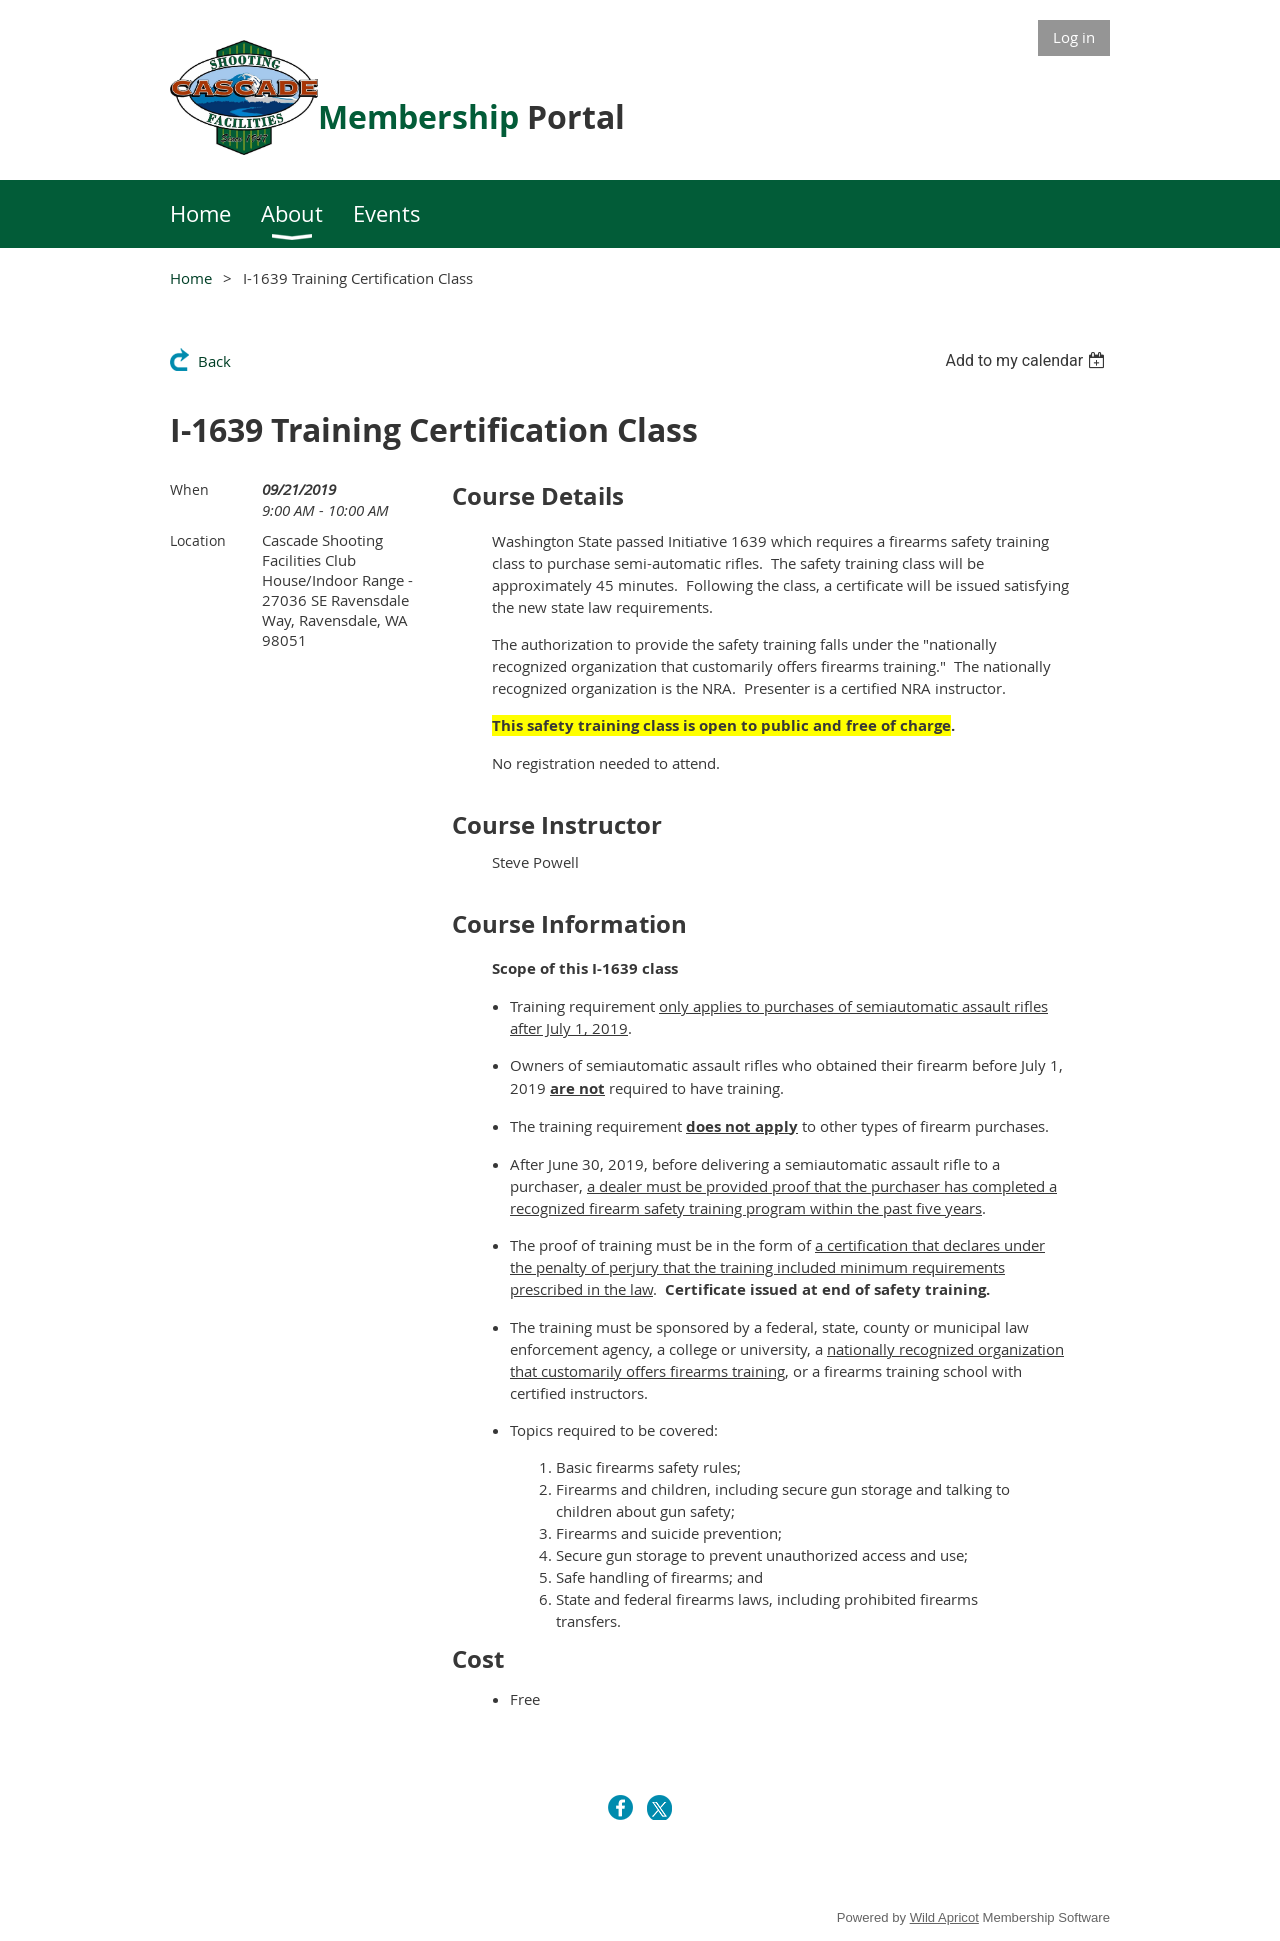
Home (191, 278)
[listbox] (1027, 360)
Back (214, 361)
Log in (1074, 37)
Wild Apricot (944, 1917)
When (189, 489)
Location (198, 540)
